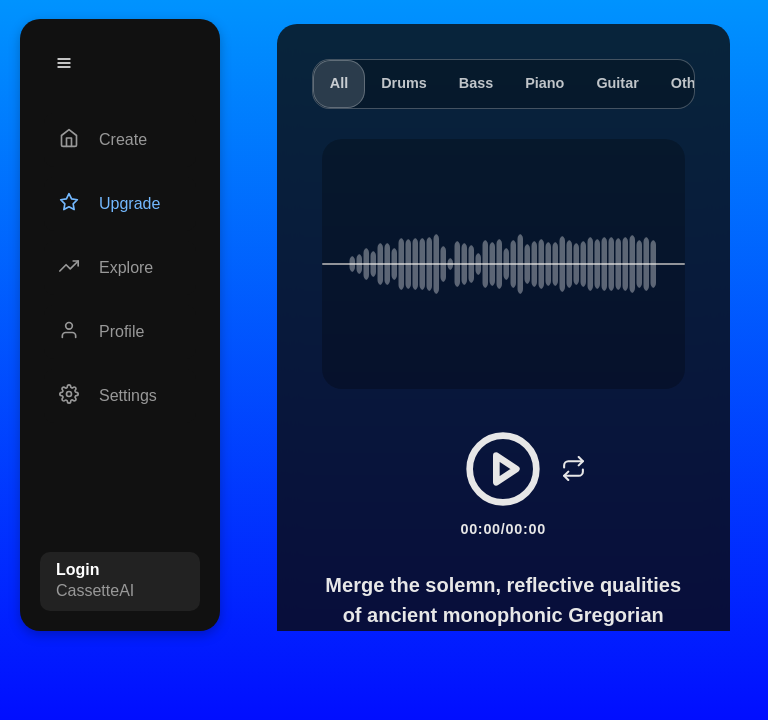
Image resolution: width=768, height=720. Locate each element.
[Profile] (120, 332)
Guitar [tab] (617, 83)
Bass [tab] (476, 83)
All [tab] (339, 83)
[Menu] (64, 63)
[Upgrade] (120, 204)
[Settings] (120, 396)
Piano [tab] (544, 83)
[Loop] (573, 469)
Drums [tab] (404, 83)
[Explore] (120, 268)
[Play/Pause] (503, 469)
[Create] (120, 140)
